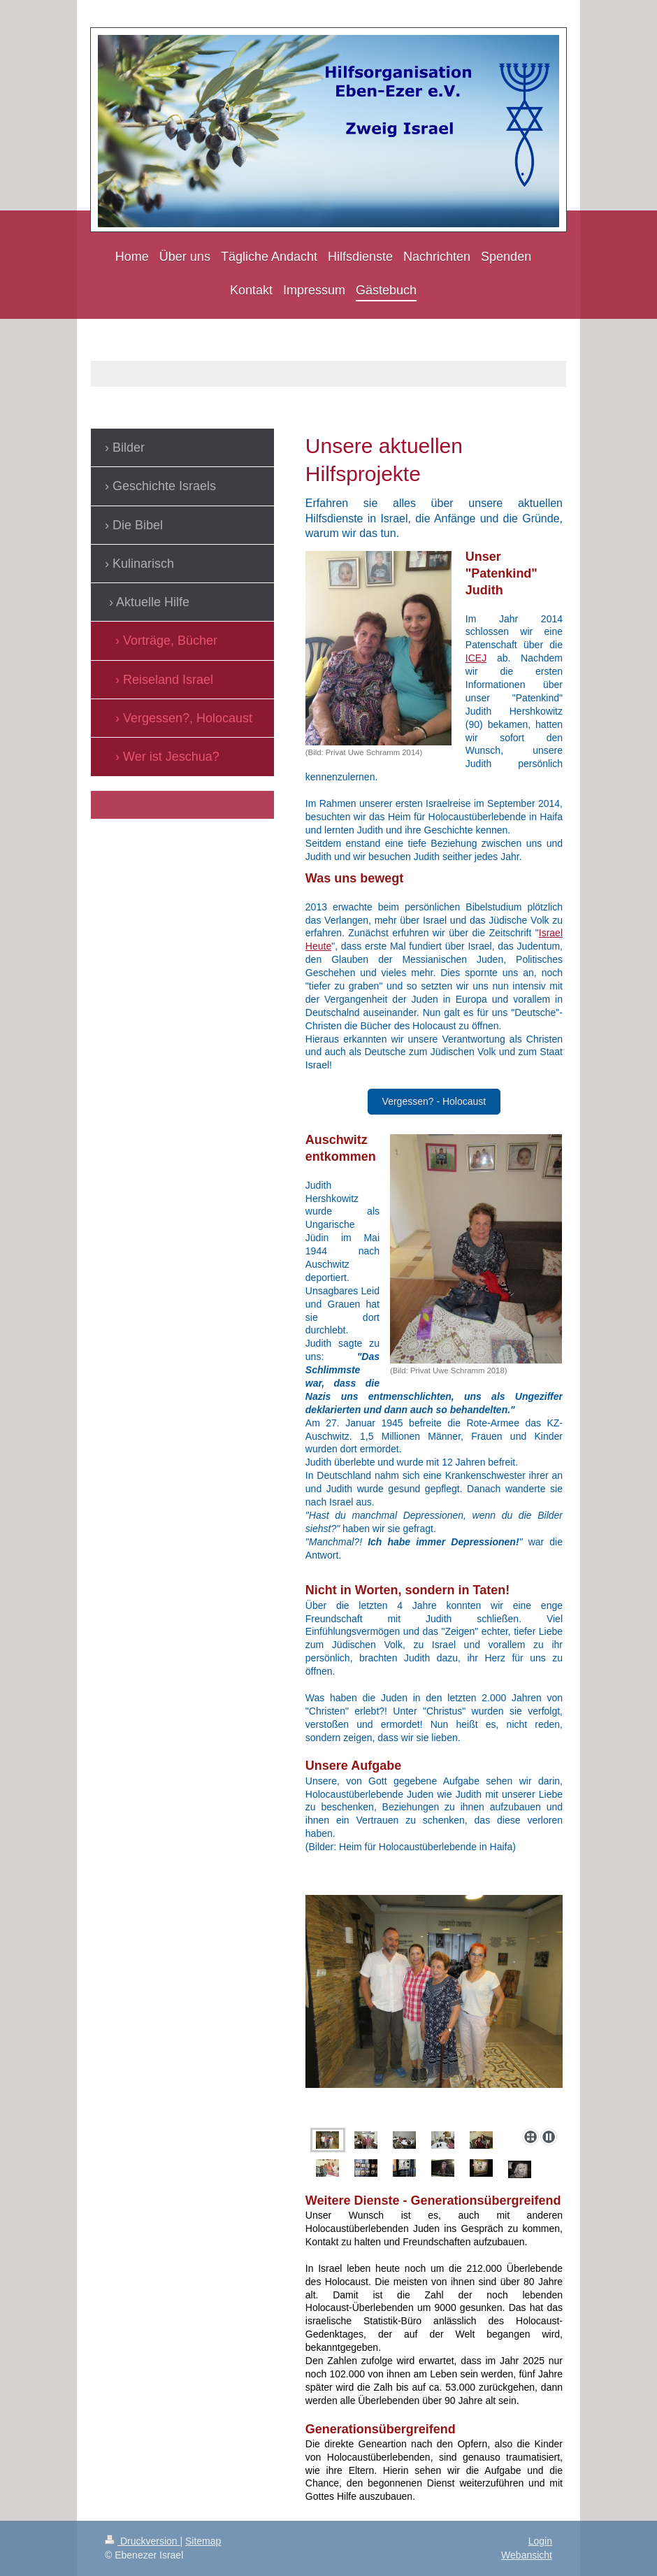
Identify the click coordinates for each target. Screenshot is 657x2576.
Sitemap (203, 2541)
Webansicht (526, 2555)
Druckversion (142, 2541)
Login (540, 2541)
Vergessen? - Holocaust (434, 1101)
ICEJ (475, 658)
